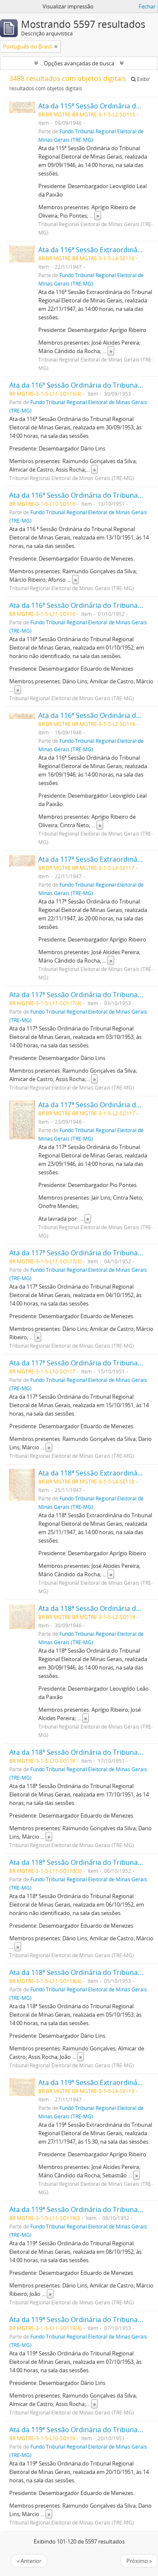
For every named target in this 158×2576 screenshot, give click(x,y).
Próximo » (139, 2561)
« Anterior (29, 2561)
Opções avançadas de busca (79, 63)
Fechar (147, 6)
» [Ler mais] (97, 215)
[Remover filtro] (56, 46)
